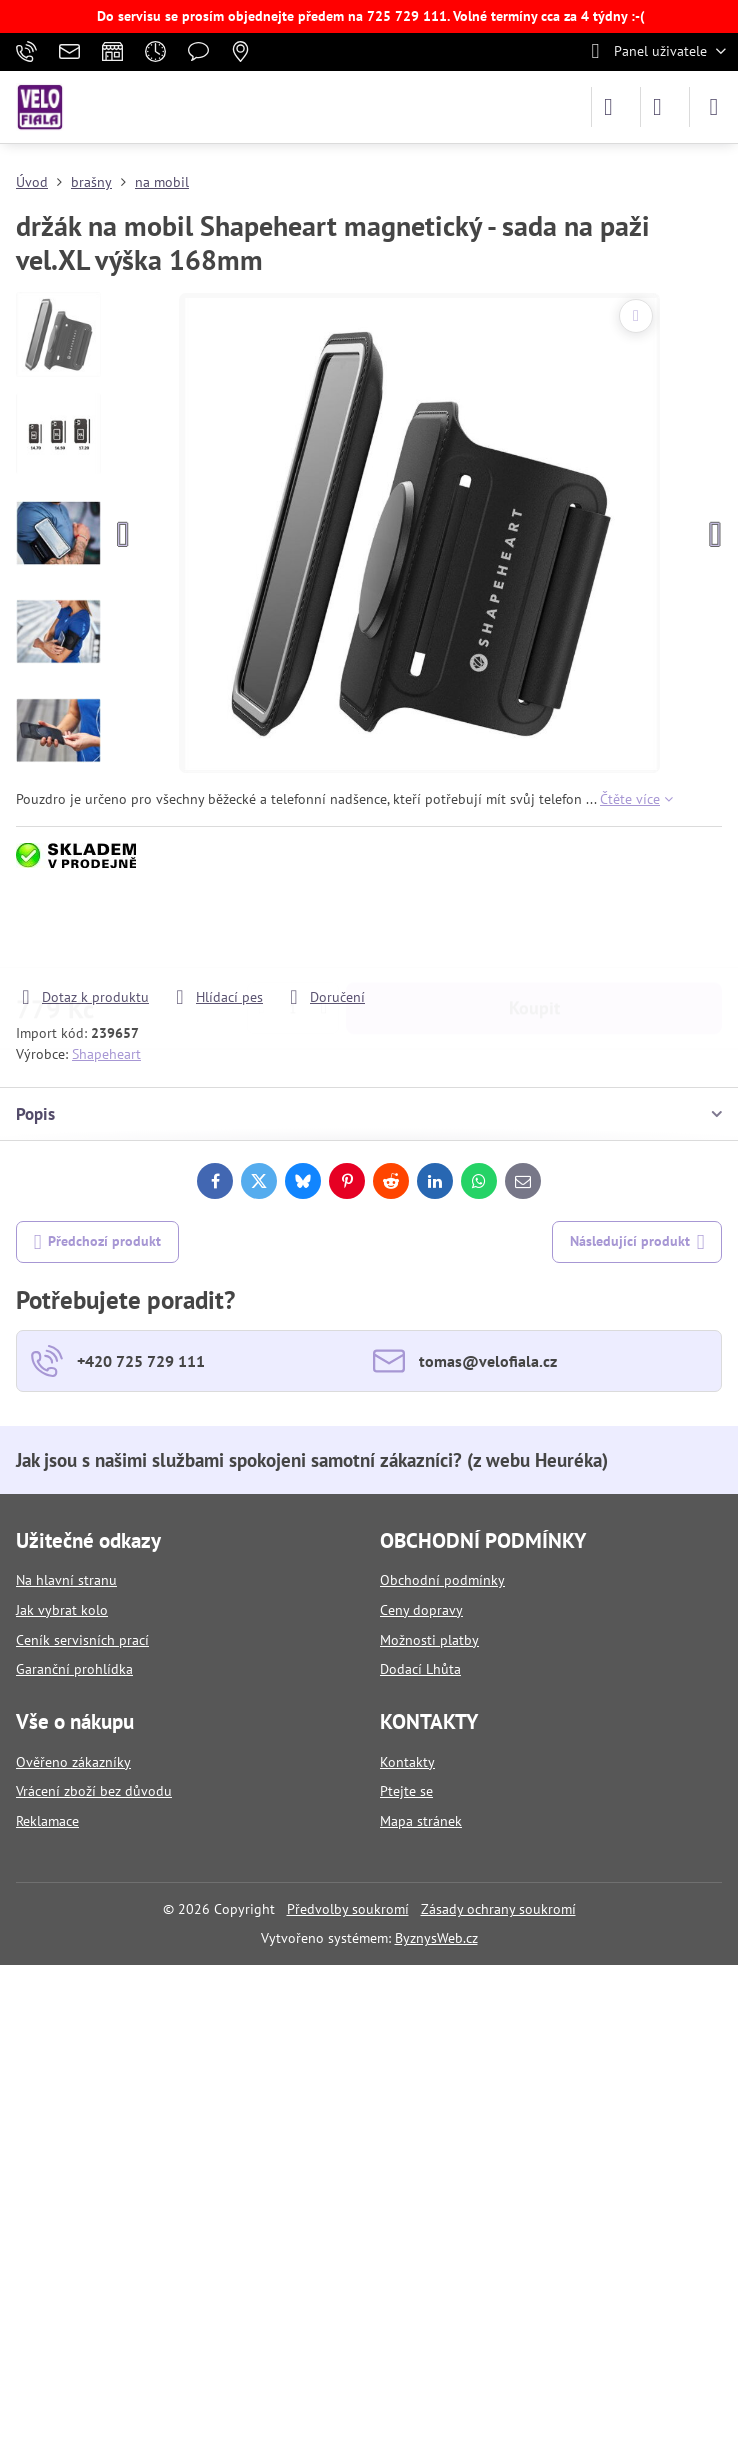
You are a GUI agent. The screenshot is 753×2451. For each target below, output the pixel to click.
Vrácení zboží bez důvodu (94, 1791)
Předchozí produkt (98, 1242)
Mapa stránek (421, 1821)
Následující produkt (637, 1242)
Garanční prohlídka (74, 1669)
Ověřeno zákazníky (73, 1762)
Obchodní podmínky (442, 1580)
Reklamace (47, 1821)
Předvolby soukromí (348, 1909)
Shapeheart (106, 1054)
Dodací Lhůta (420, 1669)
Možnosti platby (429, 1640)
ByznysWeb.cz (436, 1938)
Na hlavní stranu (66, 1580)
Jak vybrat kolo (62, 1610)
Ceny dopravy (421, 1610)
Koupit (534, 929)
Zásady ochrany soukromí (498, 1909)
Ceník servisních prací (82, 1640)
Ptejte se (406, 1791)
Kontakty (407, 1762)
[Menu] (714, 107)
